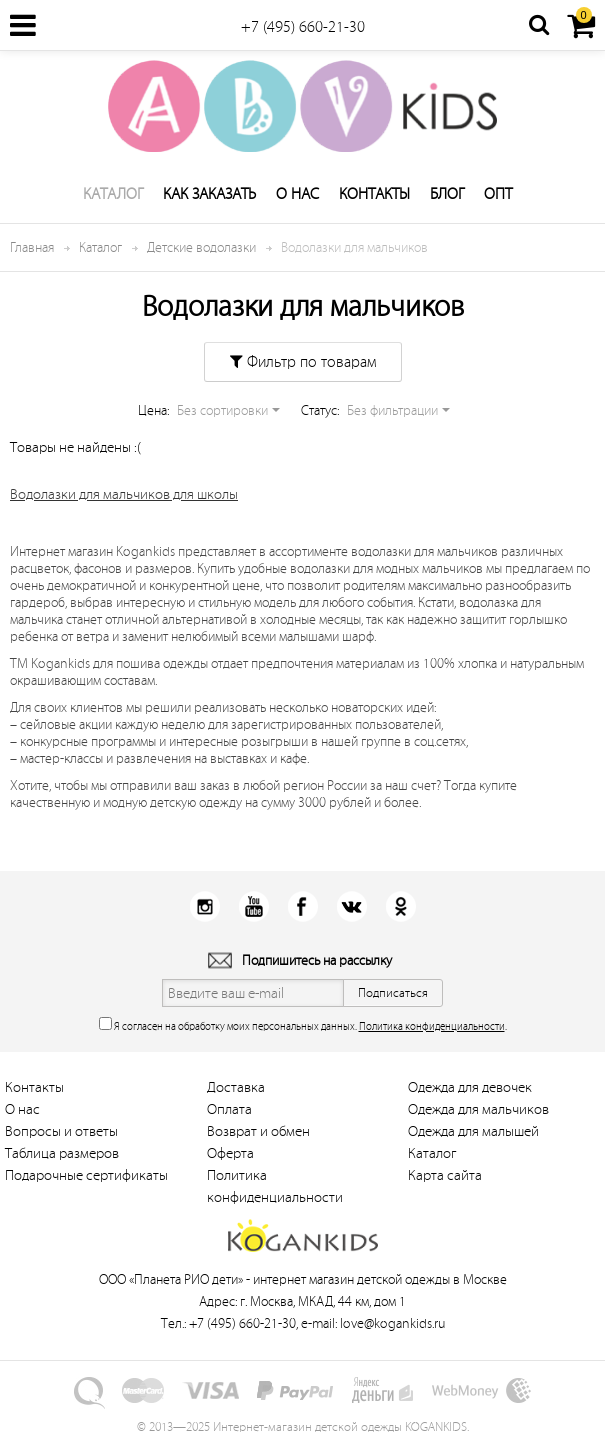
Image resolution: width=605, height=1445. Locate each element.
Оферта (230, 1153)
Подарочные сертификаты (86, 1175)
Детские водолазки (201, 247)
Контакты (374, 194)
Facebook (302, 906)
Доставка (236, 1087)
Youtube (253, 906)
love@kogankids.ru (392, 1323)
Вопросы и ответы (61, 1131)
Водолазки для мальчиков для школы (124, 494)
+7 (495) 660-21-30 (303, 27)
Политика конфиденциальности (432, 1026)
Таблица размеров (62, 1153)
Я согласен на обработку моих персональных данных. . (303, 1024)
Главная (32, 247)
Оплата (229, 1109)
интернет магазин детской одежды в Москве (380, 1279)
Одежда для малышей (473, 1131)
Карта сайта (445, 1175)
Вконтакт (351, 906)
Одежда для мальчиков (478, 1109)
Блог (447, 194)
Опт (498, 194)
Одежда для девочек (470, 1087)
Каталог (113, 194)
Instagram (204, 906)
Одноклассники (400, 906)
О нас (297, 194)
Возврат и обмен (258, 1131)
